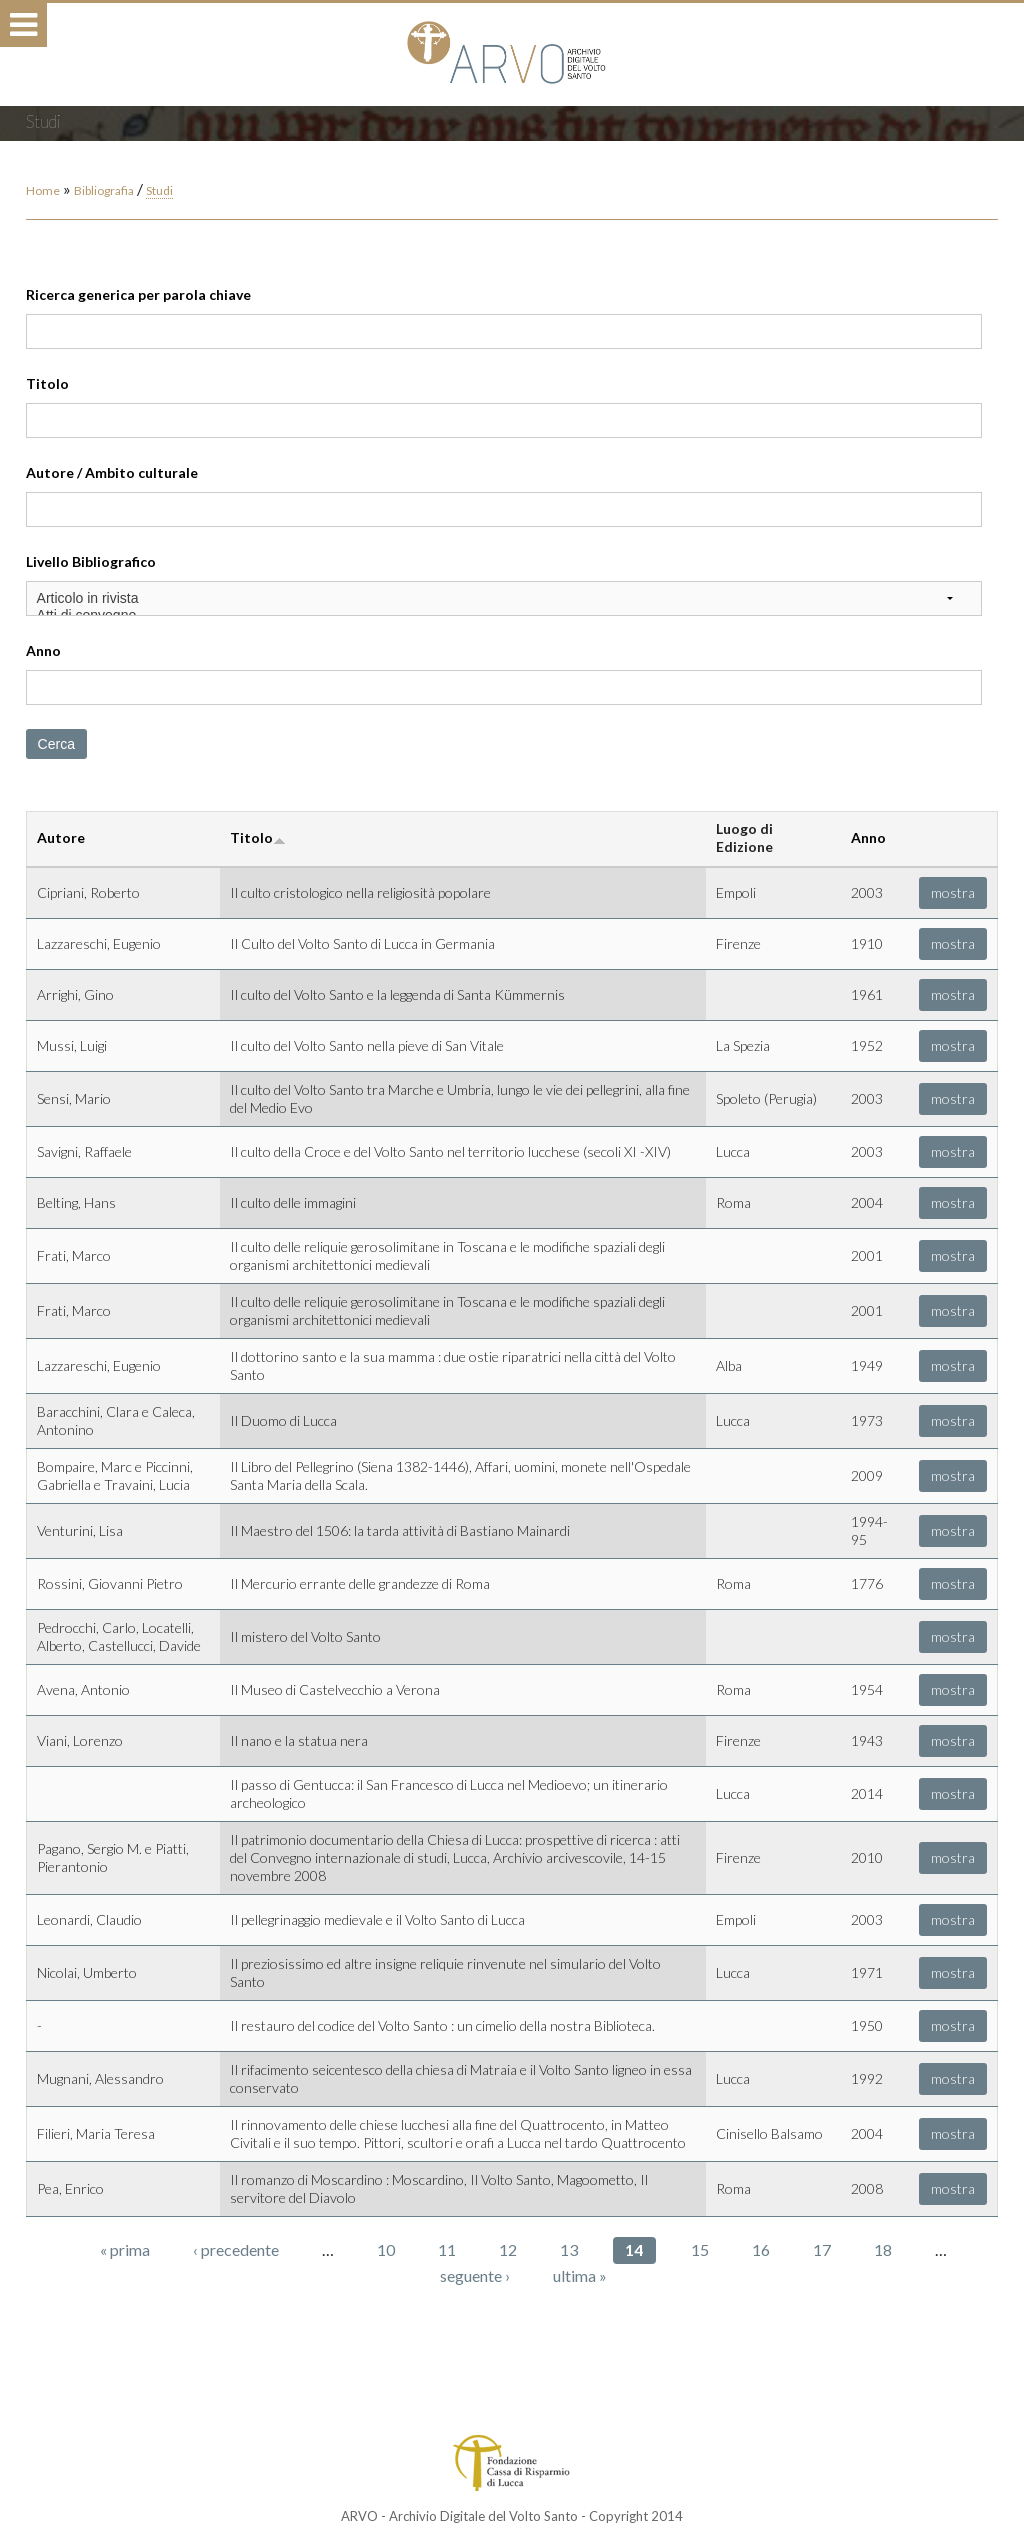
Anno (43, 650)
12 (508, 2249)
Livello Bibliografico (91, 561)
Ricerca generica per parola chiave (138, 294)
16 (761, 2249)
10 (386, 2249)
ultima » (580, 2275)
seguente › (475, 2275)
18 (883, 2249)
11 (447, 2249)
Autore (61, 837)
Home (43, 190)
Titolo (47, 383)
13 (569, 2249)
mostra (953, 892)
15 (700, 2249)
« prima (125, 2249)
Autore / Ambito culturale (112, 472)
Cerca (56, 744)
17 (822, 2249)
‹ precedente (236, 2249)
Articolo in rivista (504, 598)
